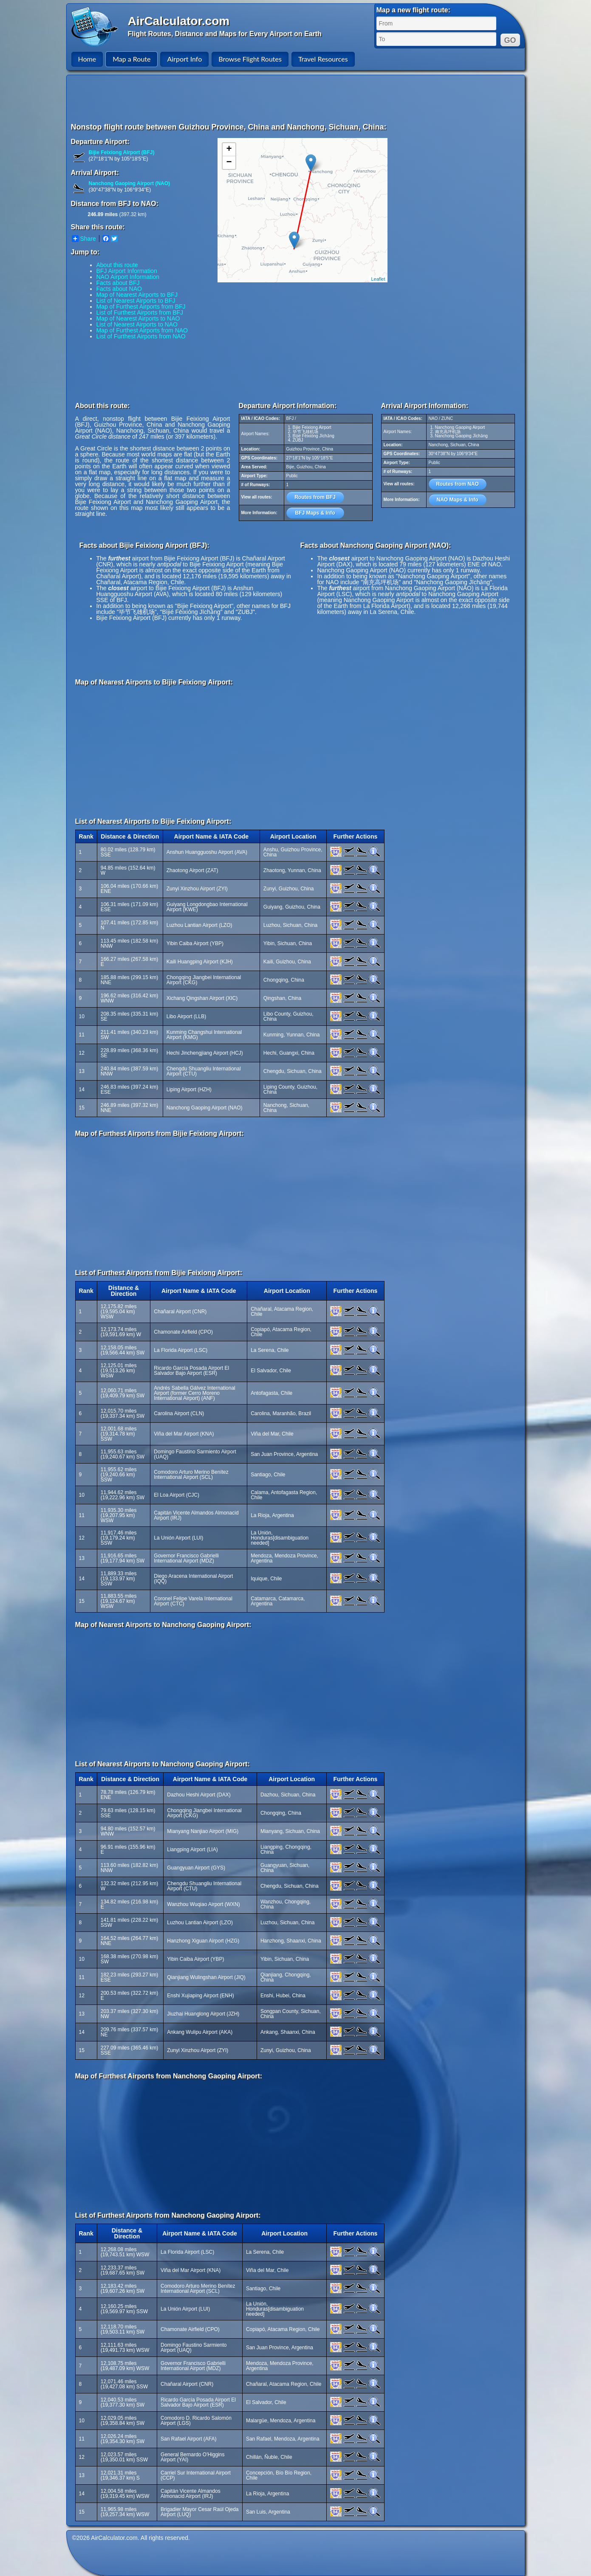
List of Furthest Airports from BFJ (140, 312)
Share (84, 238)
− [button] (229, 162)
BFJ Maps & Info (315, 513)
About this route (117, 265)
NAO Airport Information (128, 276)
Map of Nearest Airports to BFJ (137, 294)
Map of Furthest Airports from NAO (142, 330)
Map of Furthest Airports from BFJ (141, 306)
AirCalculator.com (179, 21)
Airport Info (184, 59)
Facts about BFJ (118, 282)
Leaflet (378, 279)
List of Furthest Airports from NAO (141, 336)
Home (87, 59)
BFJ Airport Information (126, 270)
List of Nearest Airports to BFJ (135, 300)
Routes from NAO (457, 484)
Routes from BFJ (315, 497)
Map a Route (131, 59)
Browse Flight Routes (250, 59)
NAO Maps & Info (457, 500)
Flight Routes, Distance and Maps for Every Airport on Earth (225, 33)
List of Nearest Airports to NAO (137, 324)
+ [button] (229, 149)
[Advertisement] (297, 98)
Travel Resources (323, 59)
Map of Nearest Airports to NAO (138, 318)
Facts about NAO (119, 288)
